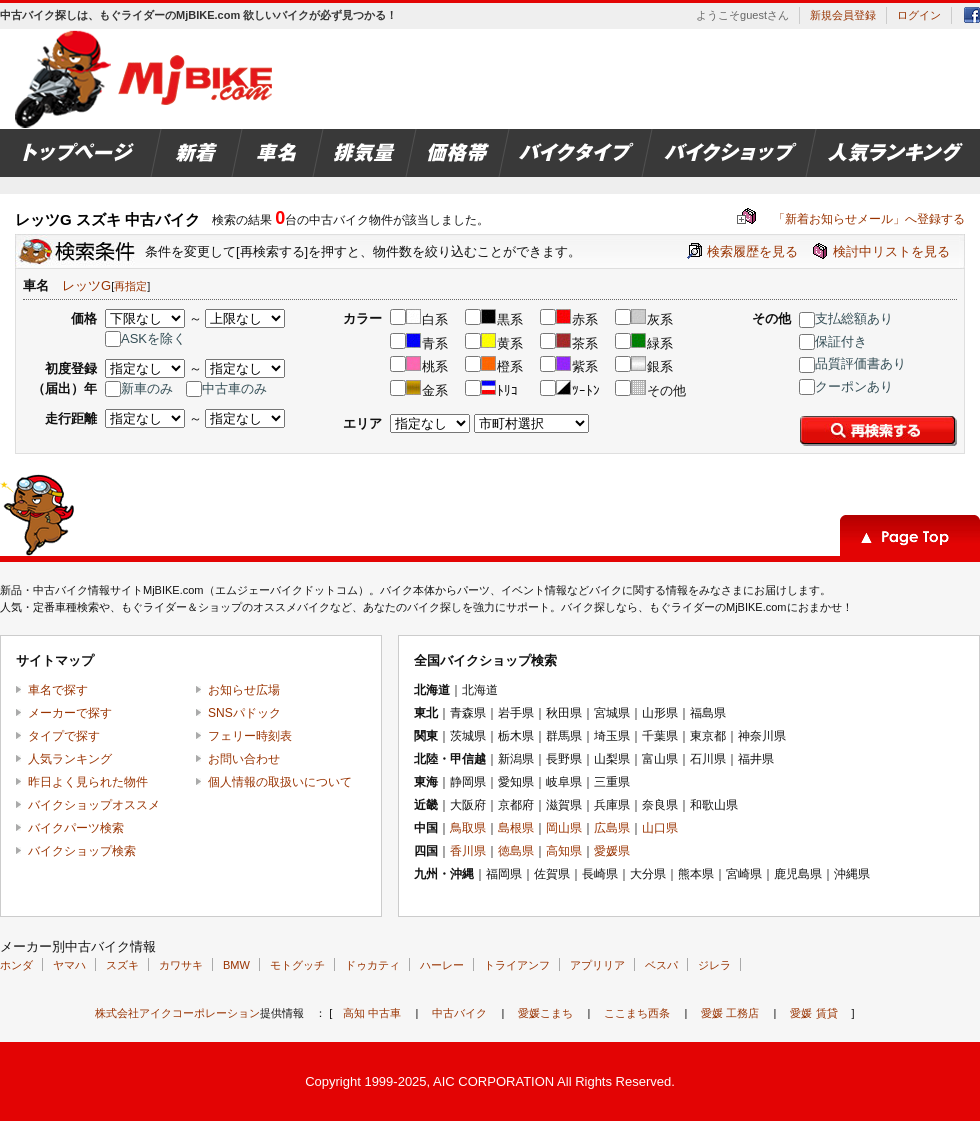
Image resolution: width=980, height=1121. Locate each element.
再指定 (130, 286)
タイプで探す (64, 736)
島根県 (516, 828)
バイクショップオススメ (94, 805)
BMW (236, 965)
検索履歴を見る (752, 251)
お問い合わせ (244, 759)
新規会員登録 (843, 15)
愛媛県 (612, 851)
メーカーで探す (70, 713)
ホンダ (16, 965)
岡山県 (564, 828)
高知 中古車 (372, 1013)
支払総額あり (846, 318)
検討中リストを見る (891, 251)
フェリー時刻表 (250, 736)
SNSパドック (244, 713)
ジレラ (714, 965)
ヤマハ (69, 965)
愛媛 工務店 (730, 1013)
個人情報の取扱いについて (280, 782)
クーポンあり (846, 386)
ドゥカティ (372, 965)
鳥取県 (468, 828)
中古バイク (459, 1013)
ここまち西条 (637, 1013)
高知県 (564, 851)
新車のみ (139, 388)
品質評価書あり (852, 363)
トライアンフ (517, 965)
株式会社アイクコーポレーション (177, 1013)
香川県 (468, 851)
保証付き (833, 341)
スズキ (122, 965)
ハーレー (442, 965)
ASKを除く (145, 338)
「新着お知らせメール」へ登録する (851, 219)
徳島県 (516, 851)
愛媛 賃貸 (813, 1013)
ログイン (919, 15)
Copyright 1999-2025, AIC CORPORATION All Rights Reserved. (490, 1081)
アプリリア (597, 965)
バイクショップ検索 (82, 851)
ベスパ (661, 965)
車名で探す (58, 690)
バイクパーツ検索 (76, 828)
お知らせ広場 (244, 690)
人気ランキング (70, 759)
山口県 (660, 828)
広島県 (612, 828)
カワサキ (181, 965)
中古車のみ (226, 388)
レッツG (86, 285)
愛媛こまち (545, 1013)
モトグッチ (297, 965)
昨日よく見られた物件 (88, 782)
